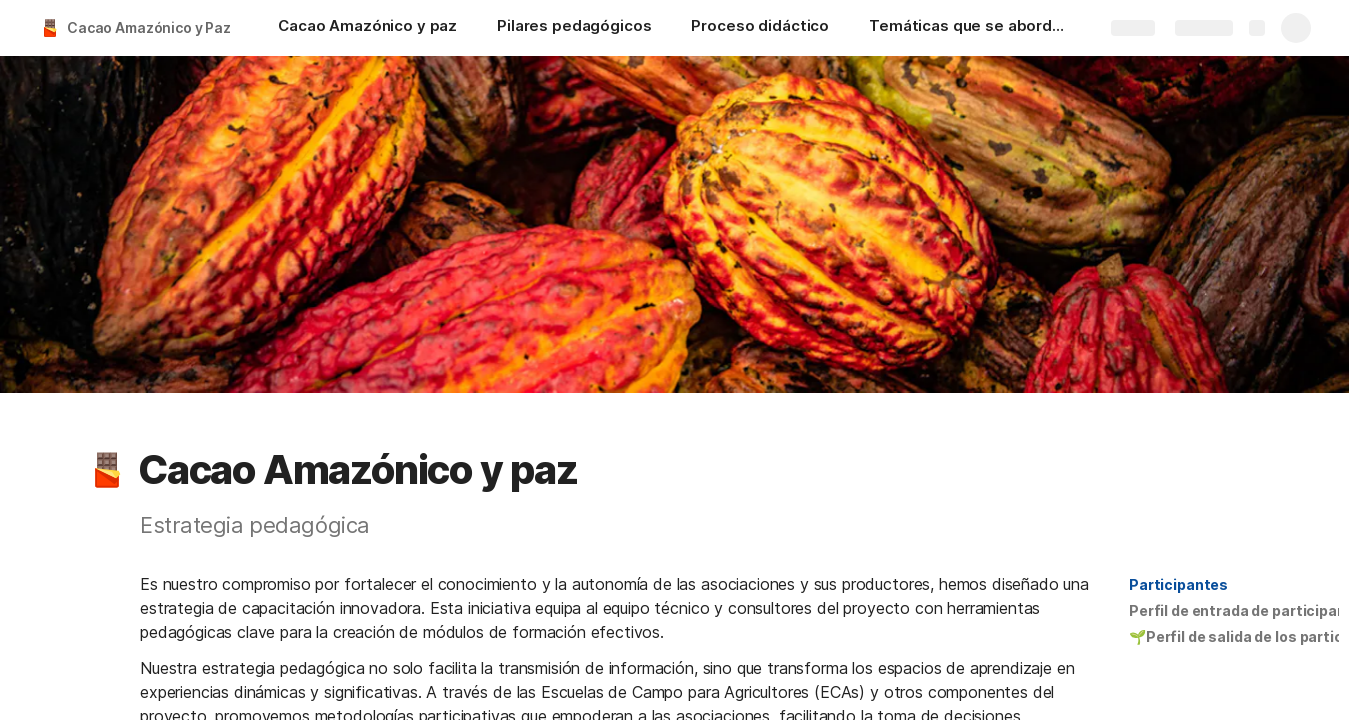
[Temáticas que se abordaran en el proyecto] (969, 28)
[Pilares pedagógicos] (574, 28)
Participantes (1178, 584)
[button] (107, 470)
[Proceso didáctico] (760, 28)
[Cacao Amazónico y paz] (367, 28)
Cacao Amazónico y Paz (149, 27)
